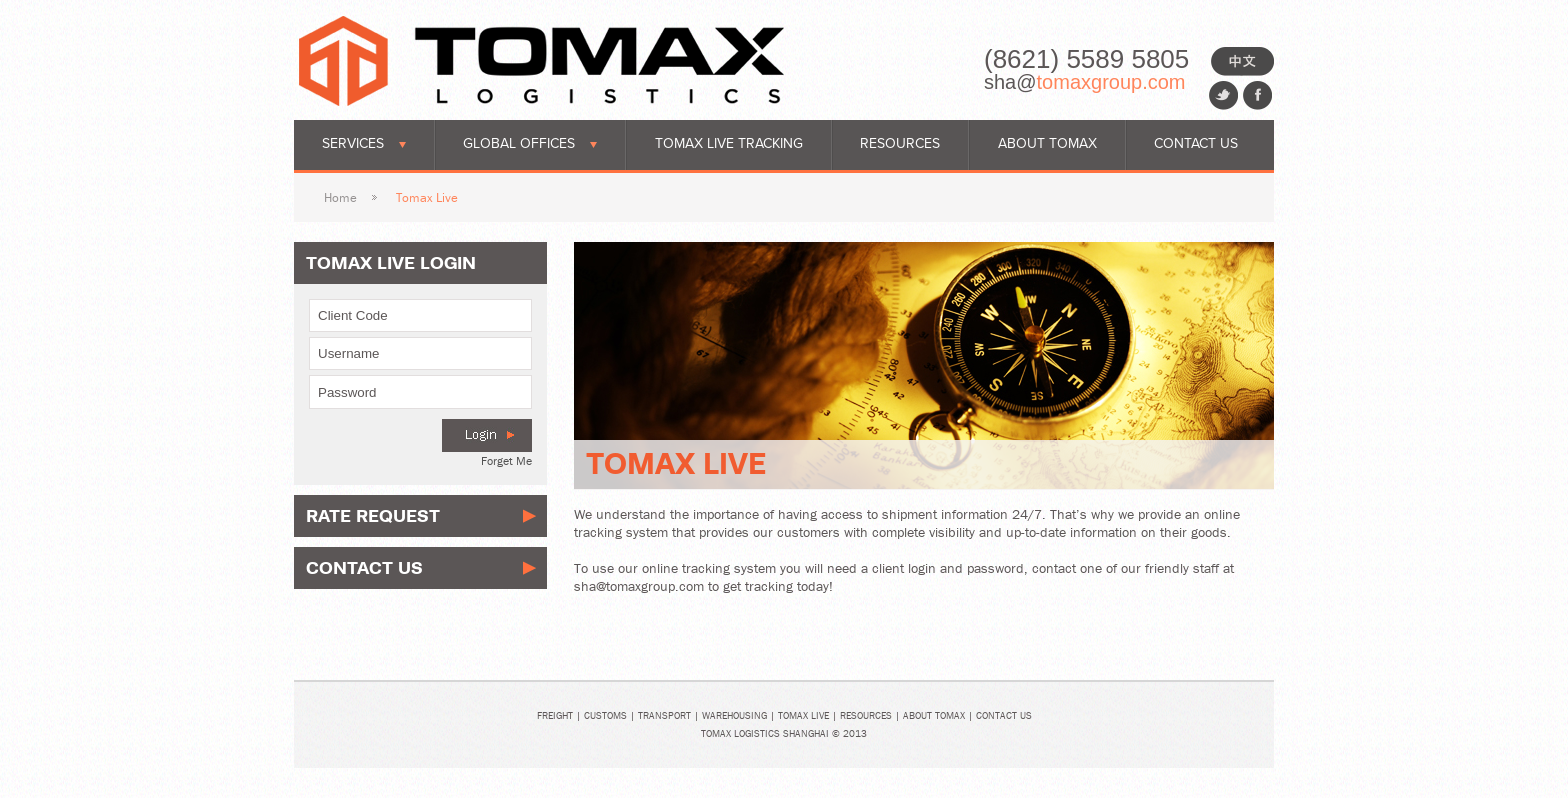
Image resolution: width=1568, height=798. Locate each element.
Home (340, 197)
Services (364, 143)
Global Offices (530, 143)
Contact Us (1196, 143)
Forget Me (506, 460)
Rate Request (373, 515)
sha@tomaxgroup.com (639, 586)
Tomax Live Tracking (729, 143)
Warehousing (734, 715)
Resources (900, 143)
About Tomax (1047, 143)
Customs (605, 715)
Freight (555, 715)
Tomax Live (803, 715)
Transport (664, 715)
